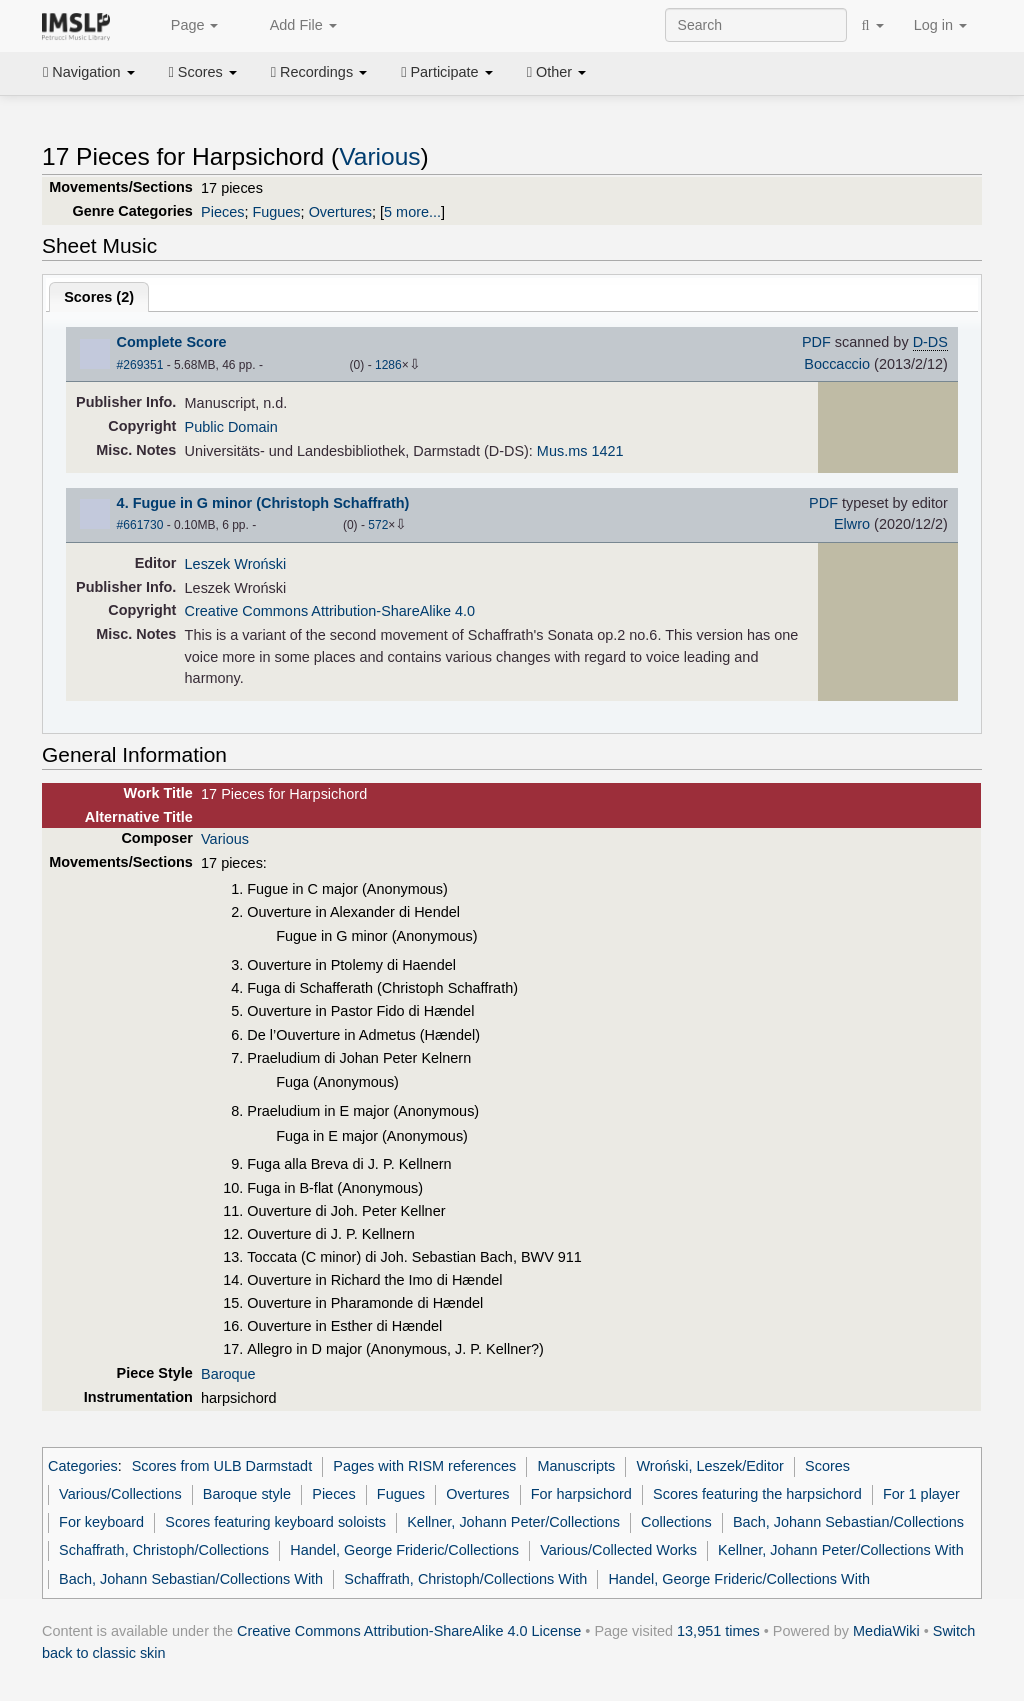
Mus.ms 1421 (580, 451)
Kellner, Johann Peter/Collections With (841, 1550)
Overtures (340, 212)
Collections (676, 1522)
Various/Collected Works (618, 1550)
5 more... (412, 212)
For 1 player (921, 1494)
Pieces (222, 212)
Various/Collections (120, 1494)
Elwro (852, 524)
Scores (203, 72)
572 (378, 525)
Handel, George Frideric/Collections (404, 1550)
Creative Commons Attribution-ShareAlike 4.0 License (409, 1631)
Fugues (276, 212)
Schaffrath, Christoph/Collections (164, 1550)
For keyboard (101, 1522)
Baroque (228, 1374)
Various (379, 156)
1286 (388, 365)
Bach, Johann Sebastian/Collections (848, 1522)
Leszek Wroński (236, 564)
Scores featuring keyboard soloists (275, 1522)
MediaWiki (886, 1631)
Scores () (99, 297)
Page (184, 26)
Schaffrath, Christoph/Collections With (465, 1579)
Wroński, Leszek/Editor (710, 1466)
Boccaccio (837, 364)
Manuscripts (576, 1466)
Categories (83, 1466)
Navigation (89, 72)
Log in (940, 25)
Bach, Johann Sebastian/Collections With (191, 1579)
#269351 (140, 365)
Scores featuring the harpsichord (757, 1494)
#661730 (140, 525)
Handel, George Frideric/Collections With (739, 1579)
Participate (447, 72)
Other (556, 72)
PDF (816, 342)
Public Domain (231, 427)
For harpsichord (581, 1494)
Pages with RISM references (424, 1466)
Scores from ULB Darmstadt (222, 1466)
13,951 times (718, 1631)
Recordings (319, 72)
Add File (292, 26)
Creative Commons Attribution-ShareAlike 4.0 (330, 611)
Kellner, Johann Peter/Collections (513, 1522)
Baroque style (247, 1494)
